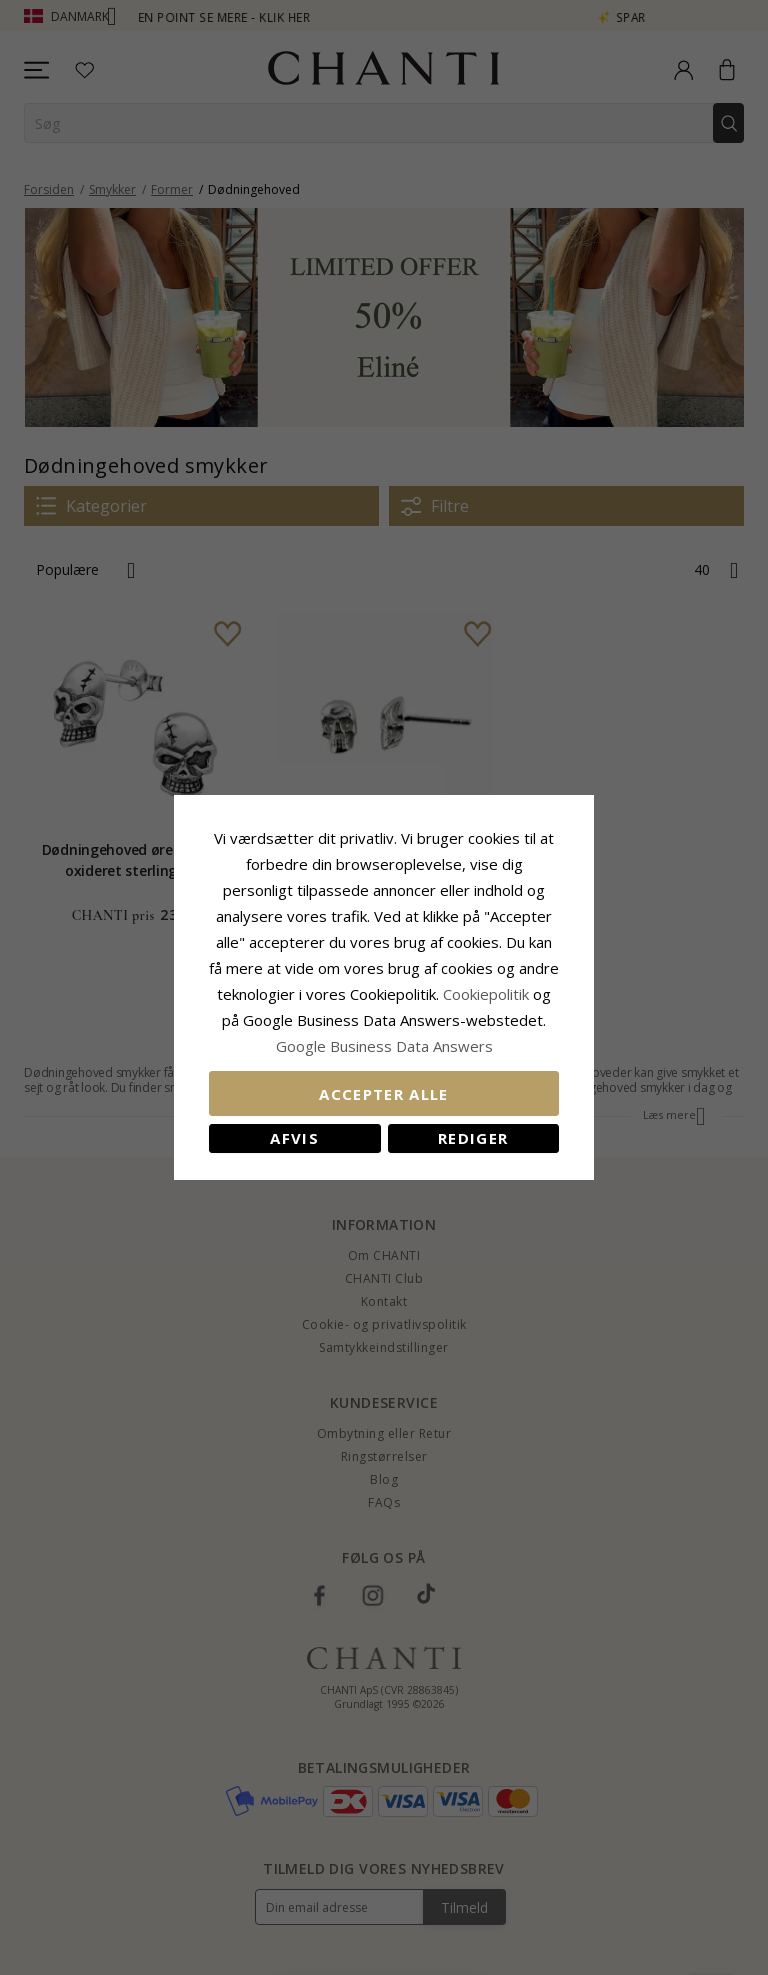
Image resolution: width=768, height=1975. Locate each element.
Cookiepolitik (486, 994)
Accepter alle (384, 1094)
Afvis (294, 1138)
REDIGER (473, 1138)
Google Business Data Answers (384, 1046)
